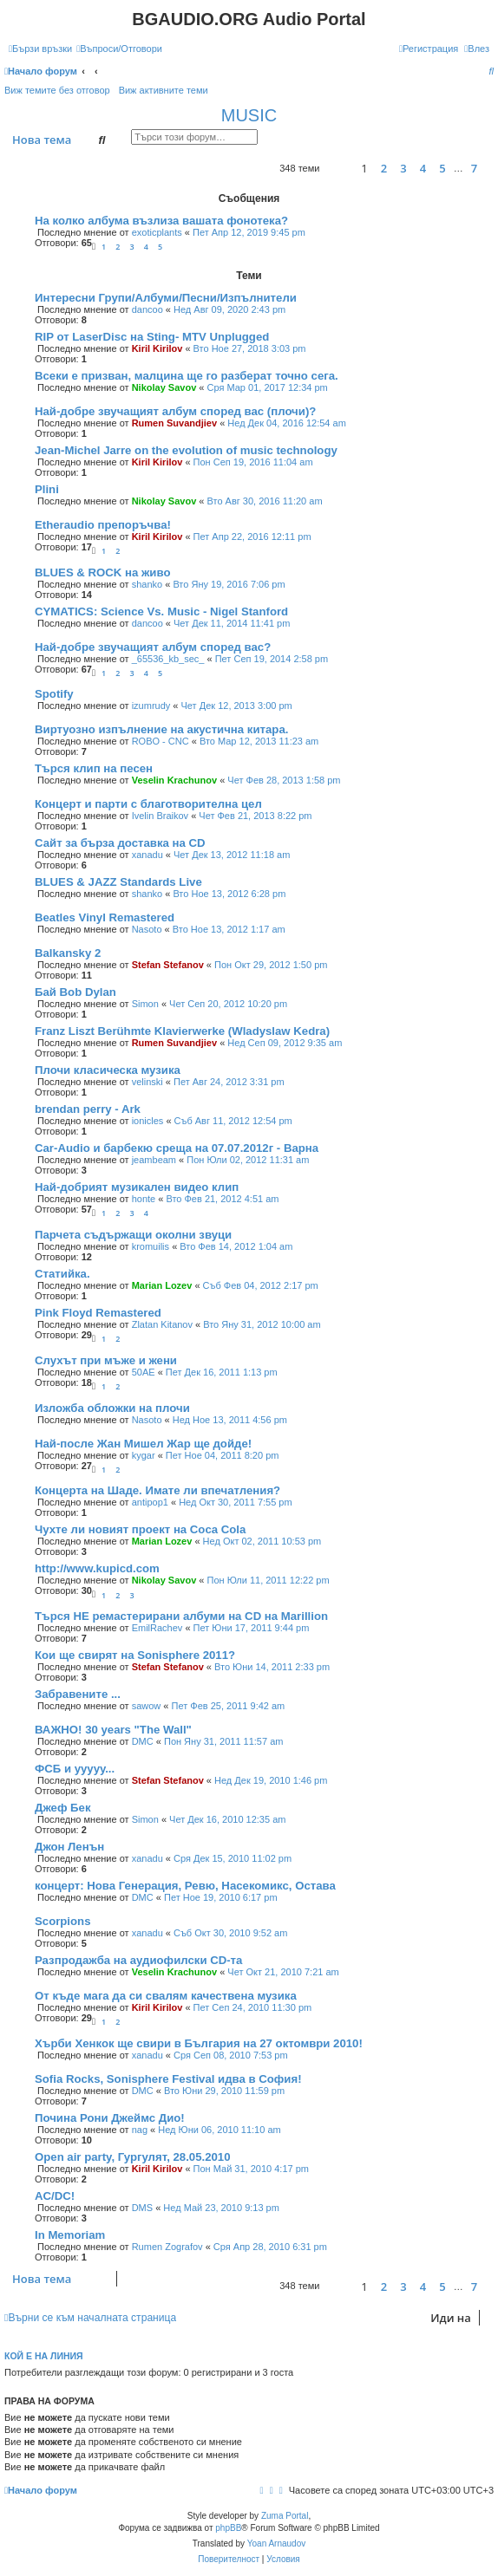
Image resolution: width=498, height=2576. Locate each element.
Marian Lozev (162, 1285)
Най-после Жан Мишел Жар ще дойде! (143, 1443)
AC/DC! (55, 2195)
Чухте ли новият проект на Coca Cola (140, 1529)
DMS (142, 2207)
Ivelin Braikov (160, 815)
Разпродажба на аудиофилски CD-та (138, 1960)
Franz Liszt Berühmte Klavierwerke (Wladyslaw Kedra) (182, 1031)
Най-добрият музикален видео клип (137, 1187)
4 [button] (423, 168)
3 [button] (403, 168)
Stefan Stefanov (168, 964)
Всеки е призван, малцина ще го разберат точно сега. (186, 375)
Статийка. (62, 1273)
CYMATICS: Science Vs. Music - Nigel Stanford (161, 611)
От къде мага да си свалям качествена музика (166, 1995)
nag (139, 2129)
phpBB (228, 2528)
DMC (143, 1741)
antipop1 (150, 1502)
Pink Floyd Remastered (98, 1312)
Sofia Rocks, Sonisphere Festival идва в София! (168, 2078)
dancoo (147, 309)
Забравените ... (78, 1694)
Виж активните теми (163, 90)
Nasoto (147, 929)
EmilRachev (157, 1628)
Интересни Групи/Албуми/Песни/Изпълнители (166, 297)
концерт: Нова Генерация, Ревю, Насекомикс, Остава (185, 1885)
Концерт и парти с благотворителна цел (148, 803)
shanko (147, 584)
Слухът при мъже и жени (106, 1360)
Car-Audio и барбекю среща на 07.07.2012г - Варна (176, 1148)
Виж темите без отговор (57, 90)
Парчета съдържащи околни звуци (133, 1234)
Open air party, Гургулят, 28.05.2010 (132, 2156)
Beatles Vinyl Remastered (104, 917)
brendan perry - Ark (88, 1109)
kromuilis (150, 1246)
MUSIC (249, 115)
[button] (335, 168)
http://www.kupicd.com (97, 1568)
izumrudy (151, 705)
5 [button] (442, 168)
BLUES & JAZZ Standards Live (118, 881)
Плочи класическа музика (107, 1070)
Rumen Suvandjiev (174, 423)
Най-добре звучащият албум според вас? (153, 647)
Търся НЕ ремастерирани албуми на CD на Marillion (181, 1616)
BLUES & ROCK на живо (102, 572)
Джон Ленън (69, 1846)
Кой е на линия (43, 2356)
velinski (147, 1082)
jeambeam (154, 1160)
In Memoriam (70, 2234)
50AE (143, 1372)
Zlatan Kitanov (162, 1324)
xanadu (147, 854)
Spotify (54, 693)
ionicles (148, 1121)
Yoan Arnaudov (276, 2543)
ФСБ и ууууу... (75, 1768)
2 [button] (384, 168)
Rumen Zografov (167, 2246)
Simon (145, 1004)
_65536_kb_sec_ (168, 659)
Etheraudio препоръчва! (103, 524)
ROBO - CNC (160, 741)
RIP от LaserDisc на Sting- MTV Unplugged (152, 336)
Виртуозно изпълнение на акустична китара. (161, 729)
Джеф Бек (63, 1807)
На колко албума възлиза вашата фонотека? (161, 220)
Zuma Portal (284, 2516)
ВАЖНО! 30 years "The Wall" (113, 1729)
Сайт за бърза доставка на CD (120, 842)
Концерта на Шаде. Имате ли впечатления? (157, 1490)
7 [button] (474, 168)
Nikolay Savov (164, 387)
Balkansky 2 (68, 952)
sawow (146, 1706)
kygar (143, 1455)
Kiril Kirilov (157, 348)
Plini (47, 489)
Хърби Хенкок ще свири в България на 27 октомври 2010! (199, 2043)
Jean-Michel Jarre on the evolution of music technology (186, 450)
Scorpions (62, 1921)
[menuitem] (119, 48)
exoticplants (157, 232)
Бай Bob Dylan (75, 992)
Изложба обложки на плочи (112, 1408)
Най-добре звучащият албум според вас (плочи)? (175, 411)
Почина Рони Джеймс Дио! (110, 2117)
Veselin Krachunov (174, 780)
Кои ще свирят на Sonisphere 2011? (135, 1655)
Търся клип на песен (94, 768)
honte (144, 1199)
